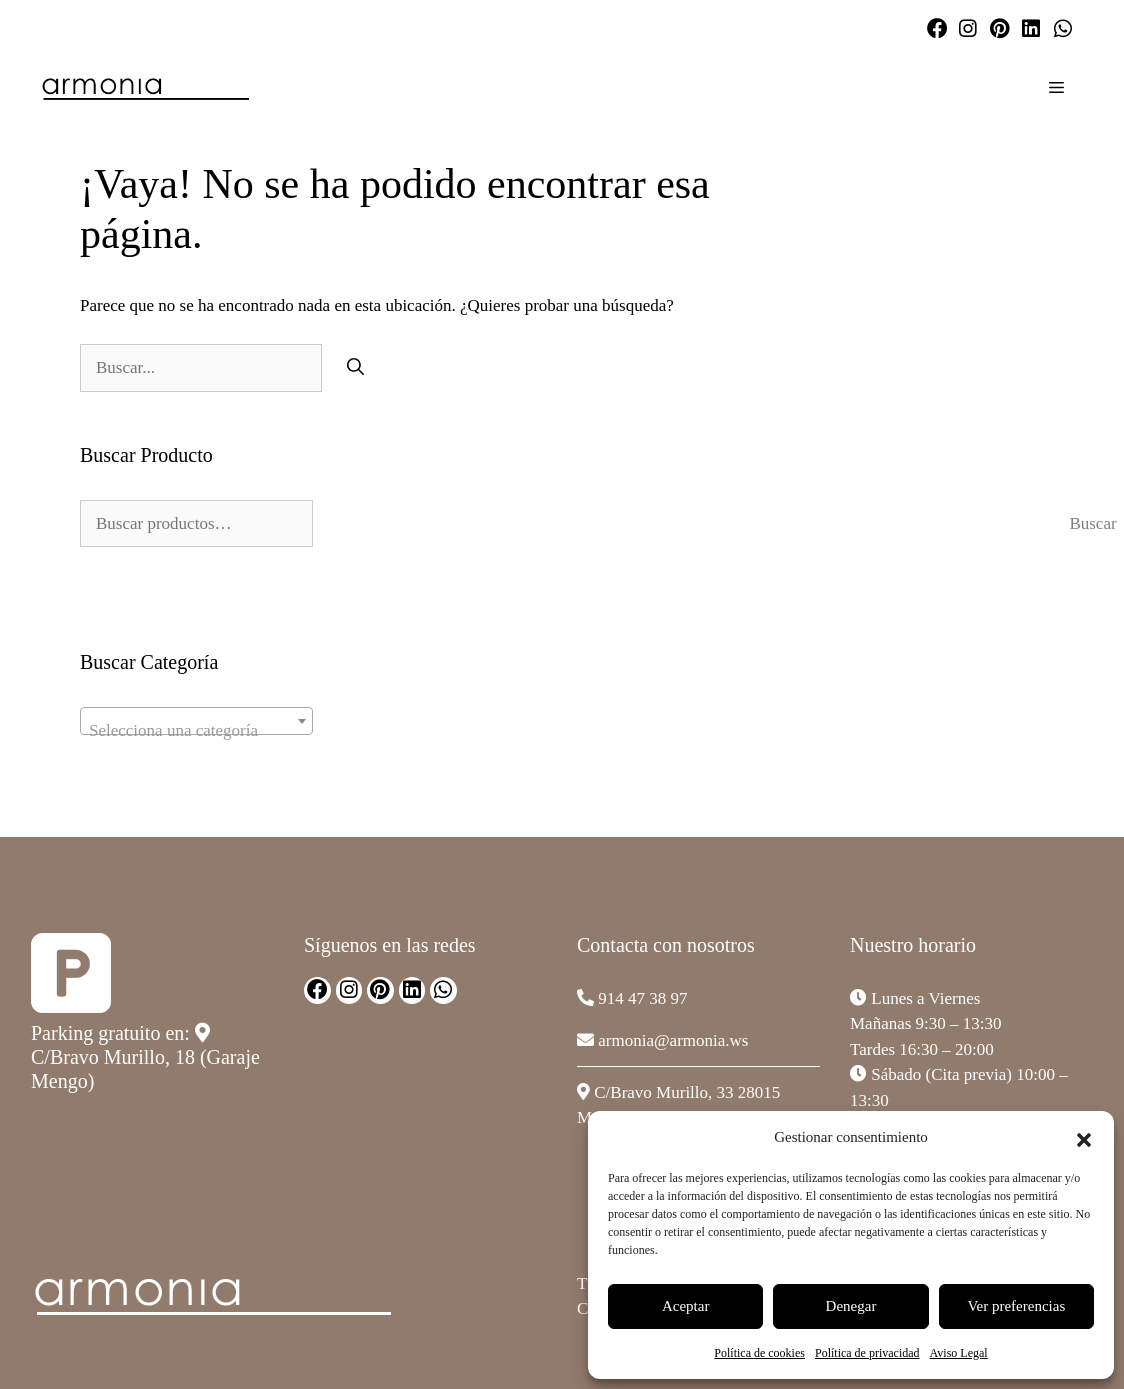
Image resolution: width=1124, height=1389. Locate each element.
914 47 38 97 (642, 998)
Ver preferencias (1016, 1306)
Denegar (851, 1306)
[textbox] (196, 730)
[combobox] (196, 721)
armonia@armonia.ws (673, 1040)
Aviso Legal (959, 1353)
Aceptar (685, 1306)
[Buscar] (355, 368)
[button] (1084, 1137)
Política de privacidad (867, 1353)
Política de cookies (759, 1353)
